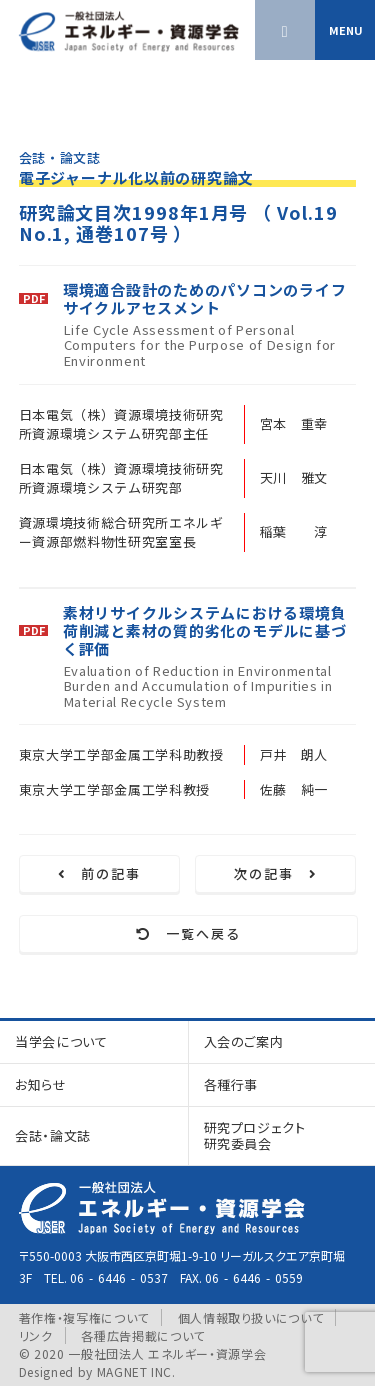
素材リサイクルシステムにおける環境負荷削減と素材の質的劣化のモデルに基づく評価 (205, 631)
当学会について (61, 1041)
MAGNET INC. (136, 1371)
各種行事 (231, 1084)
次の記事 (276, 873)
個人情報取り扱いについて (251, 1317)
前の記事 (100, 873)
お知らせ (41, 1084)
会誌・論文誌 (53, 1135)
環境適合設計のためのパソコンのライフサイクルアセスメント (205, 299)
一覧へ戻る (188, 933)
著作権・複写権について (84, 1317)
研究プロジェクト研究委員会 (255, 1135)
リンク (36, 1335)
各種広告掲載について (143, 1335)
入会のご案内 (244, 1041)
